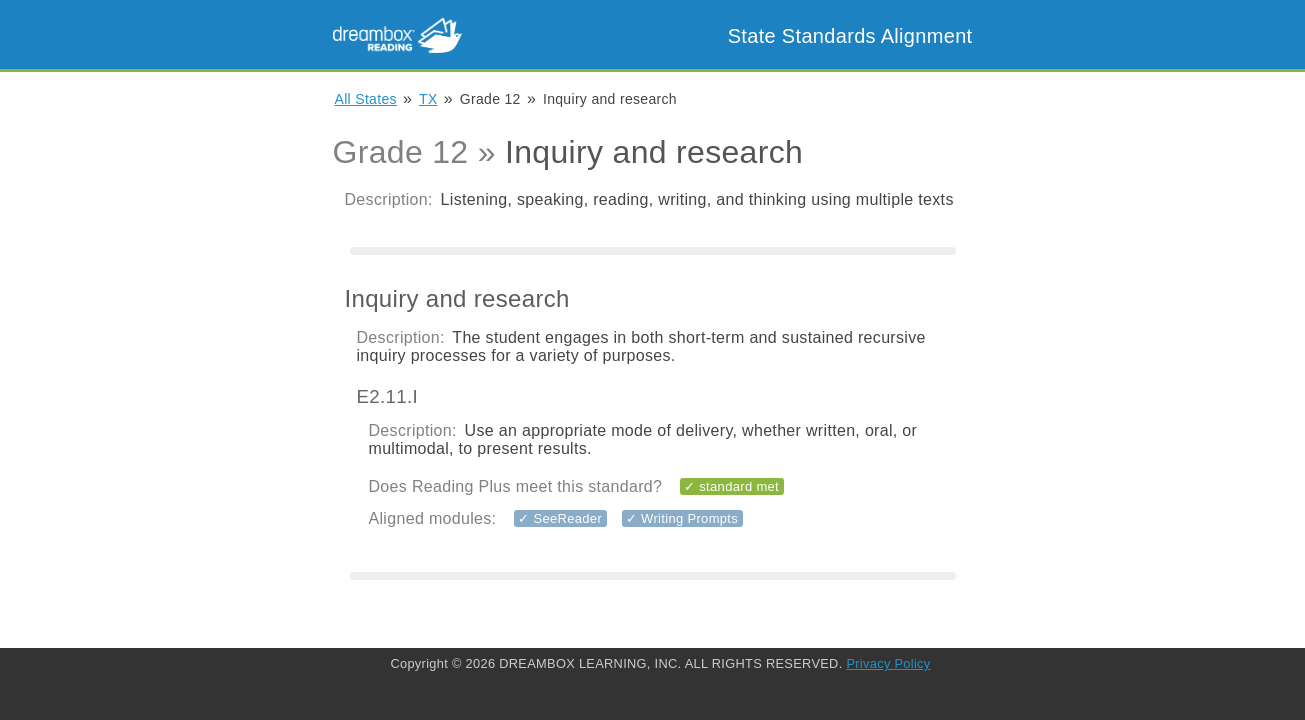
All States (366, 99)
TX (428, 99)
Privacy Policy (888, 663)
